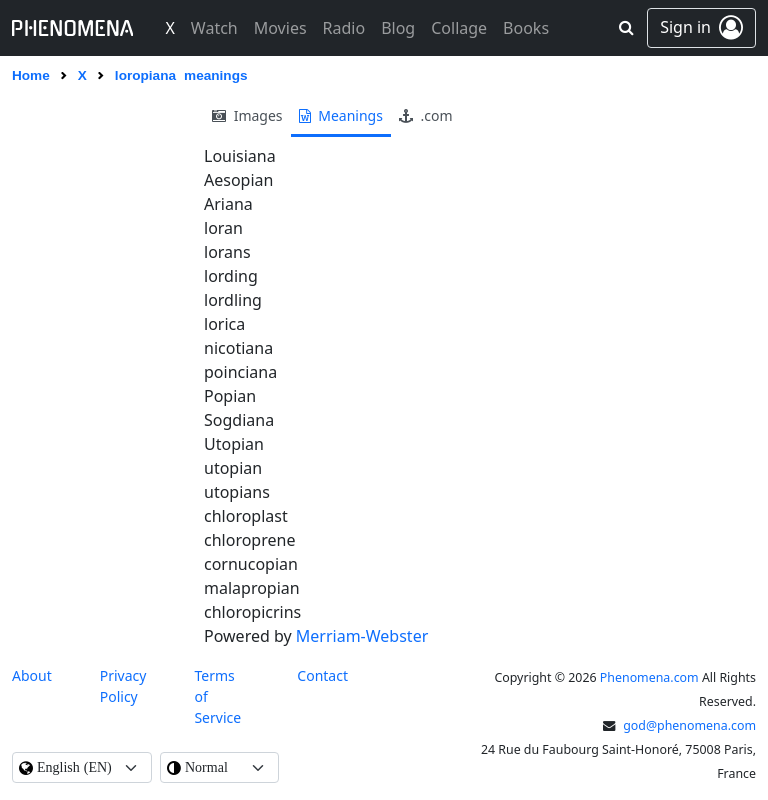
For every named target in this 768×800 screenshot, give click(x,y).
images (247, 115)
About (32, 675)
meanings (341, 115)
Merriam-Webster (362, 636)
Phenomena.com (649, 677)
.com (426, 115)
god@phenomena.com (689, 725)
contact (322, 675)
